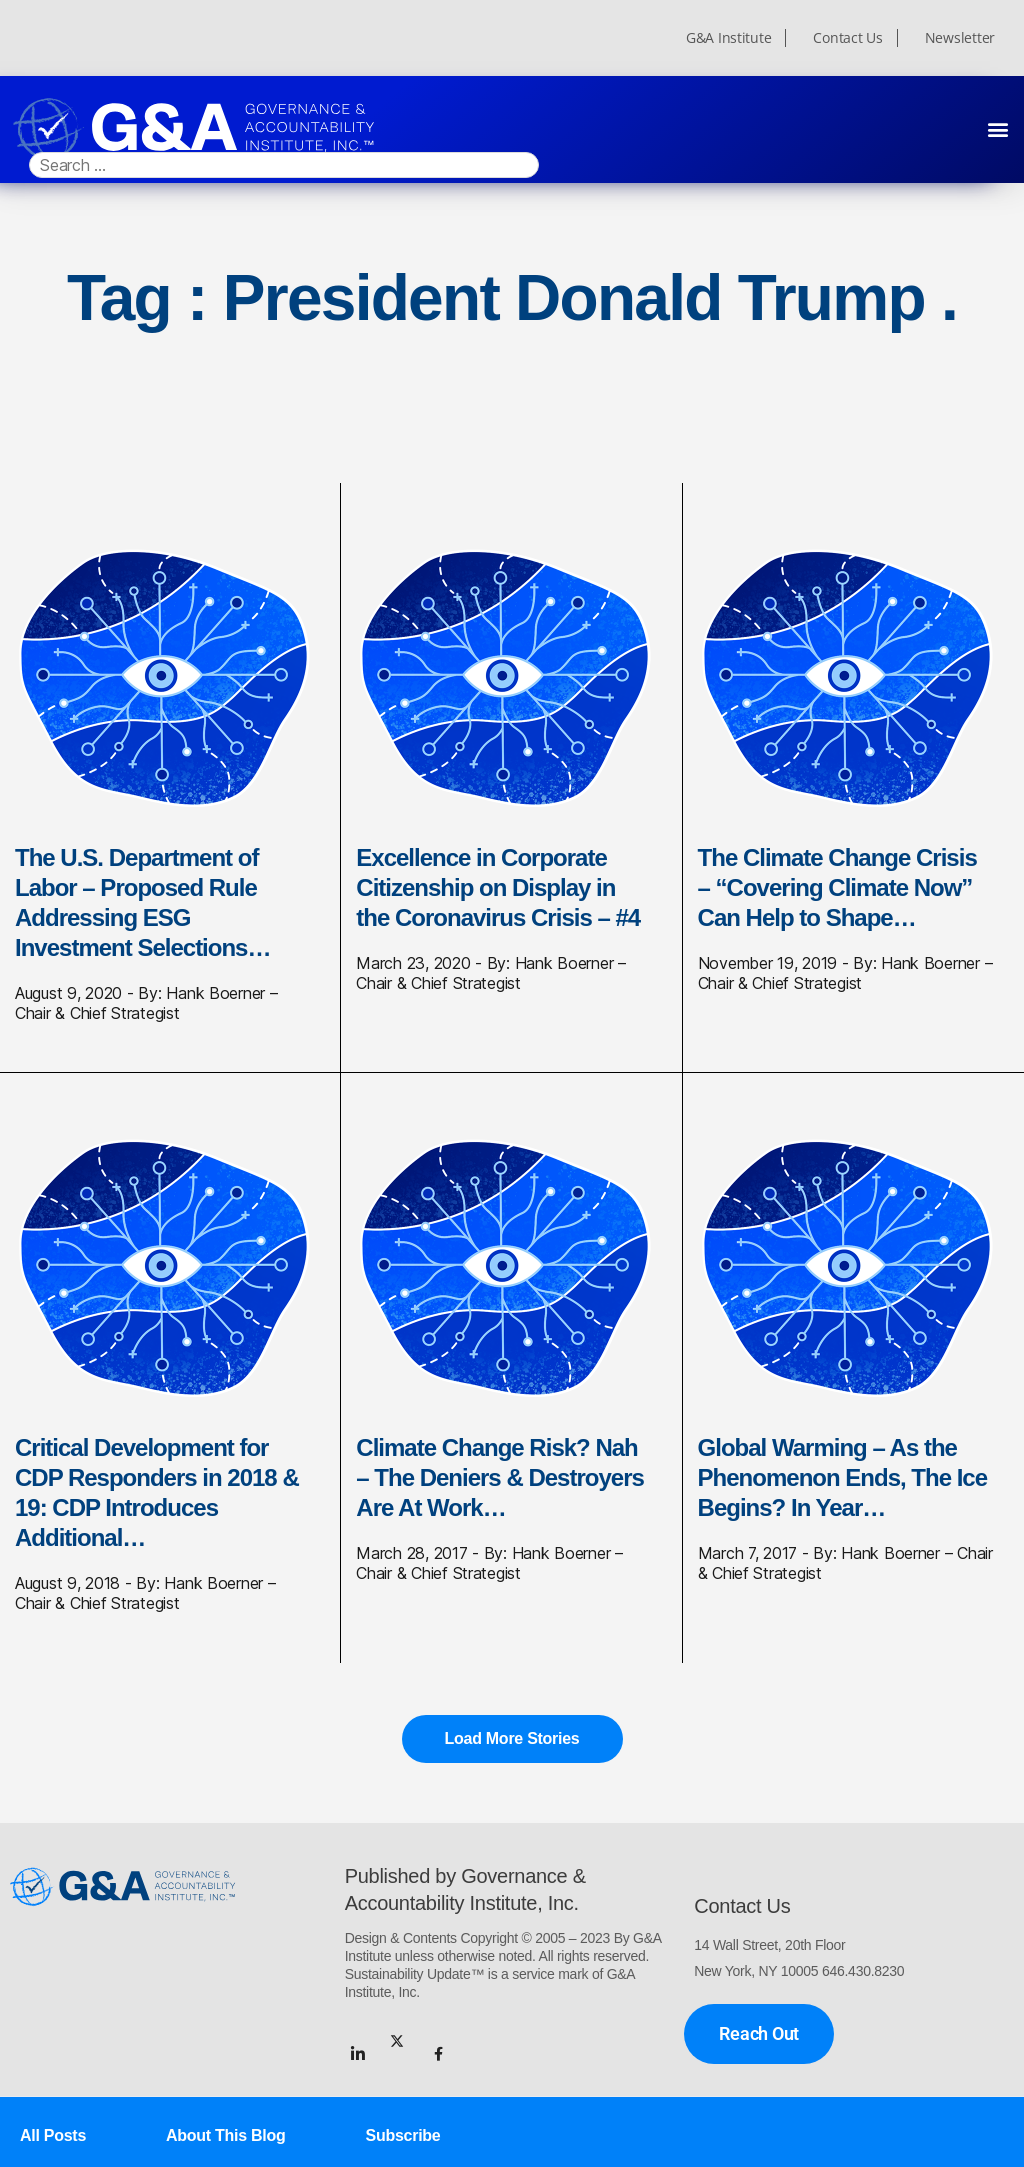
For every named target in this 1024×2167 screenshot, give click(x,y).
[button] (997, 128)
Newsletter (960, 38)
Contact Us (847, 38)
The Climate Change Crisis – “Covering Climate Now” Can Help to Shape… (837, 887)
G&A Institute (729, 38)
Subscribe (403, 2133)
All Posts (53, 2133)
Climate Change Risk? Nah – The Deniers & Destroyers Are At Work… (500, 1477)
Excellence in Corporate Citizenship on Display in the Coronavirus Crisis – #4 (498, 887)
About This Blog (225, 2133)
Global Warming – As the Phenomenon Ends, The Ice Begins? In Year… (842, 1477)
